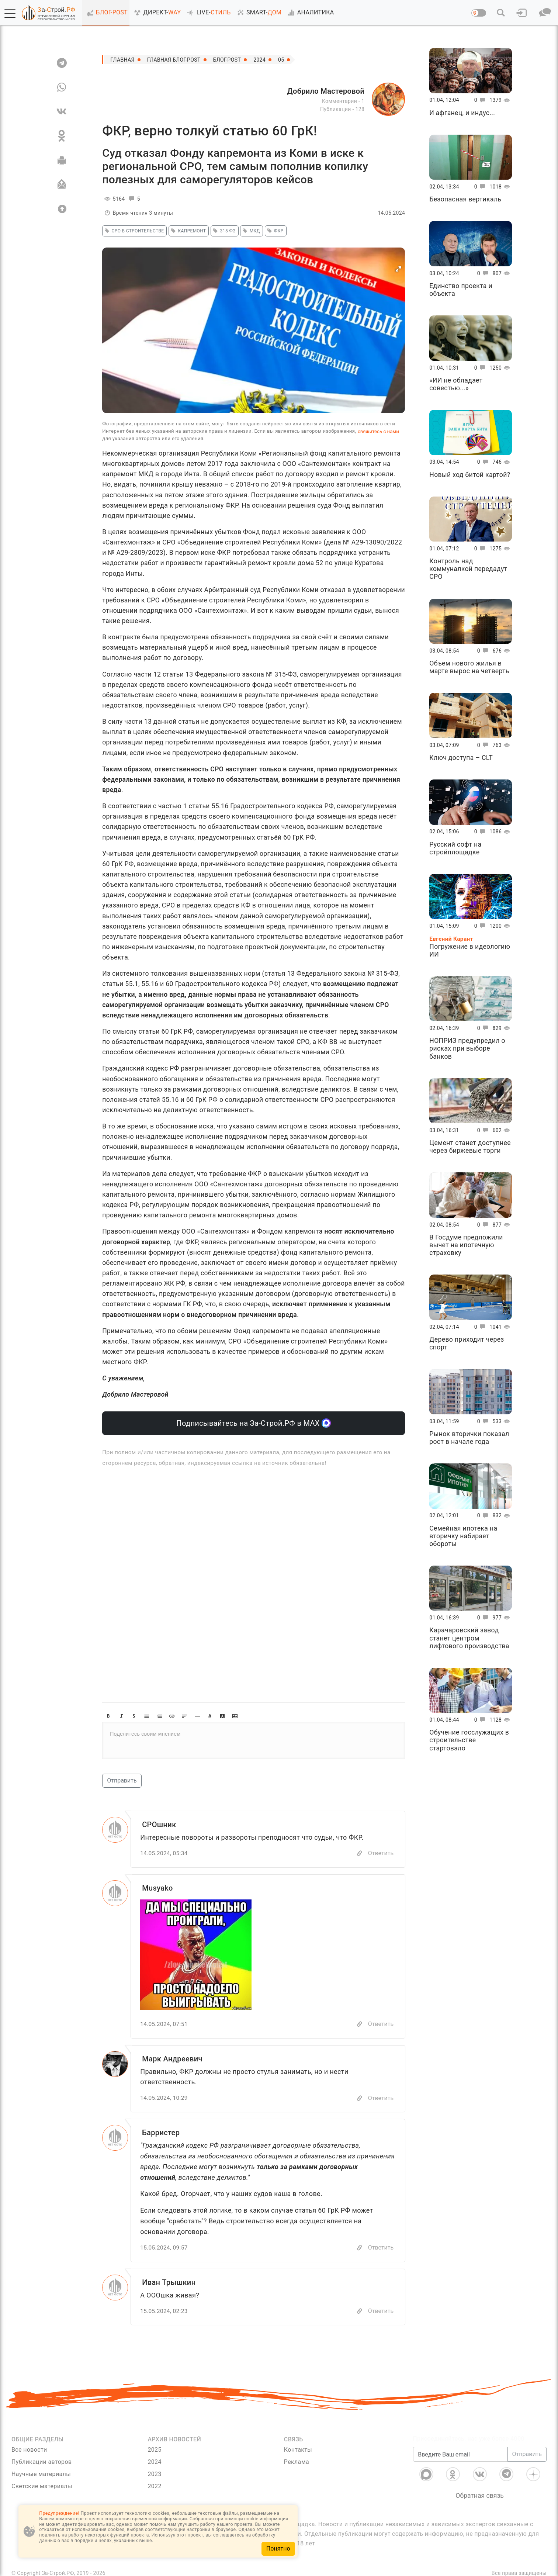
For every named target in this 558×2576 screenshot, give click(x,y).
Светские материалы (41, 2486)
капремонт (187, 231)
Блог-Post (227, 60)
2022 (154, 2486)
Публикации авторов (41, 2461)
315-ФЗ (223, 231)
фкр (274, 231)
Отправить (121, 1780)
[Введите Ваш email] (460, 2454)
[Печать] (62, 160)
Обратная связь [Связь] (479, 2495)
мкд (250, 231)
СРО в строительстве (133, 231)
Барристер (161, 2132)
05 (281, 60)
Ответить (381, 1853)
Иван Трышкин (168, 2282)
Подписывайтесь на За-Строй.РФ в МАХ (253, 1423)
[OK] (62, 136)
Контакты (298, 2449)
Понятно (278, 2548)
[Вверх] (62, 209)
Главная (122, 60)
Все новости (29, 2449)
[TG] (62, 62)
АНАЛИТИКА (309, 12)
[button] (9, 13)
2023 (154, 2474)
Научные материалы (41, 2474)
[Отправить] (62, 184)
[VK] (62, 111)
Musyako (157, 1888)
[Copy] (359, 1853)
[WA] (62, 87)
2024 (259, 60)
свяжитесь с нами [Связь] (378, 431)
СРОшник (159, 1824)
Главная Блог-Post (174, 60)
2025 (154, 2449)
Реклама (296, 2461)
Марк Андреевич (172, 2058)
